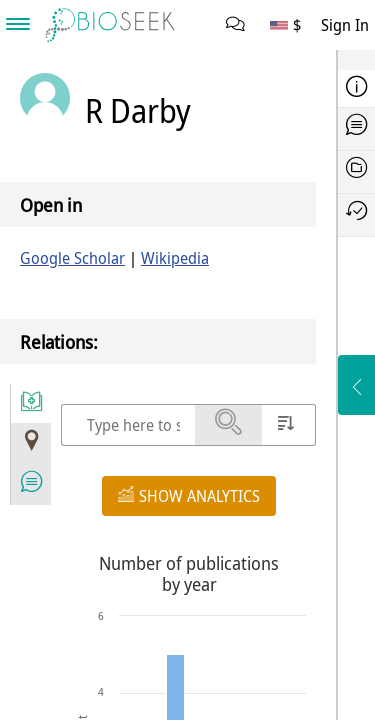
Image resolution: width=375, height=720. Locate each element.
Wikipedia (175, 258)
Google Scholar (72, 258)
